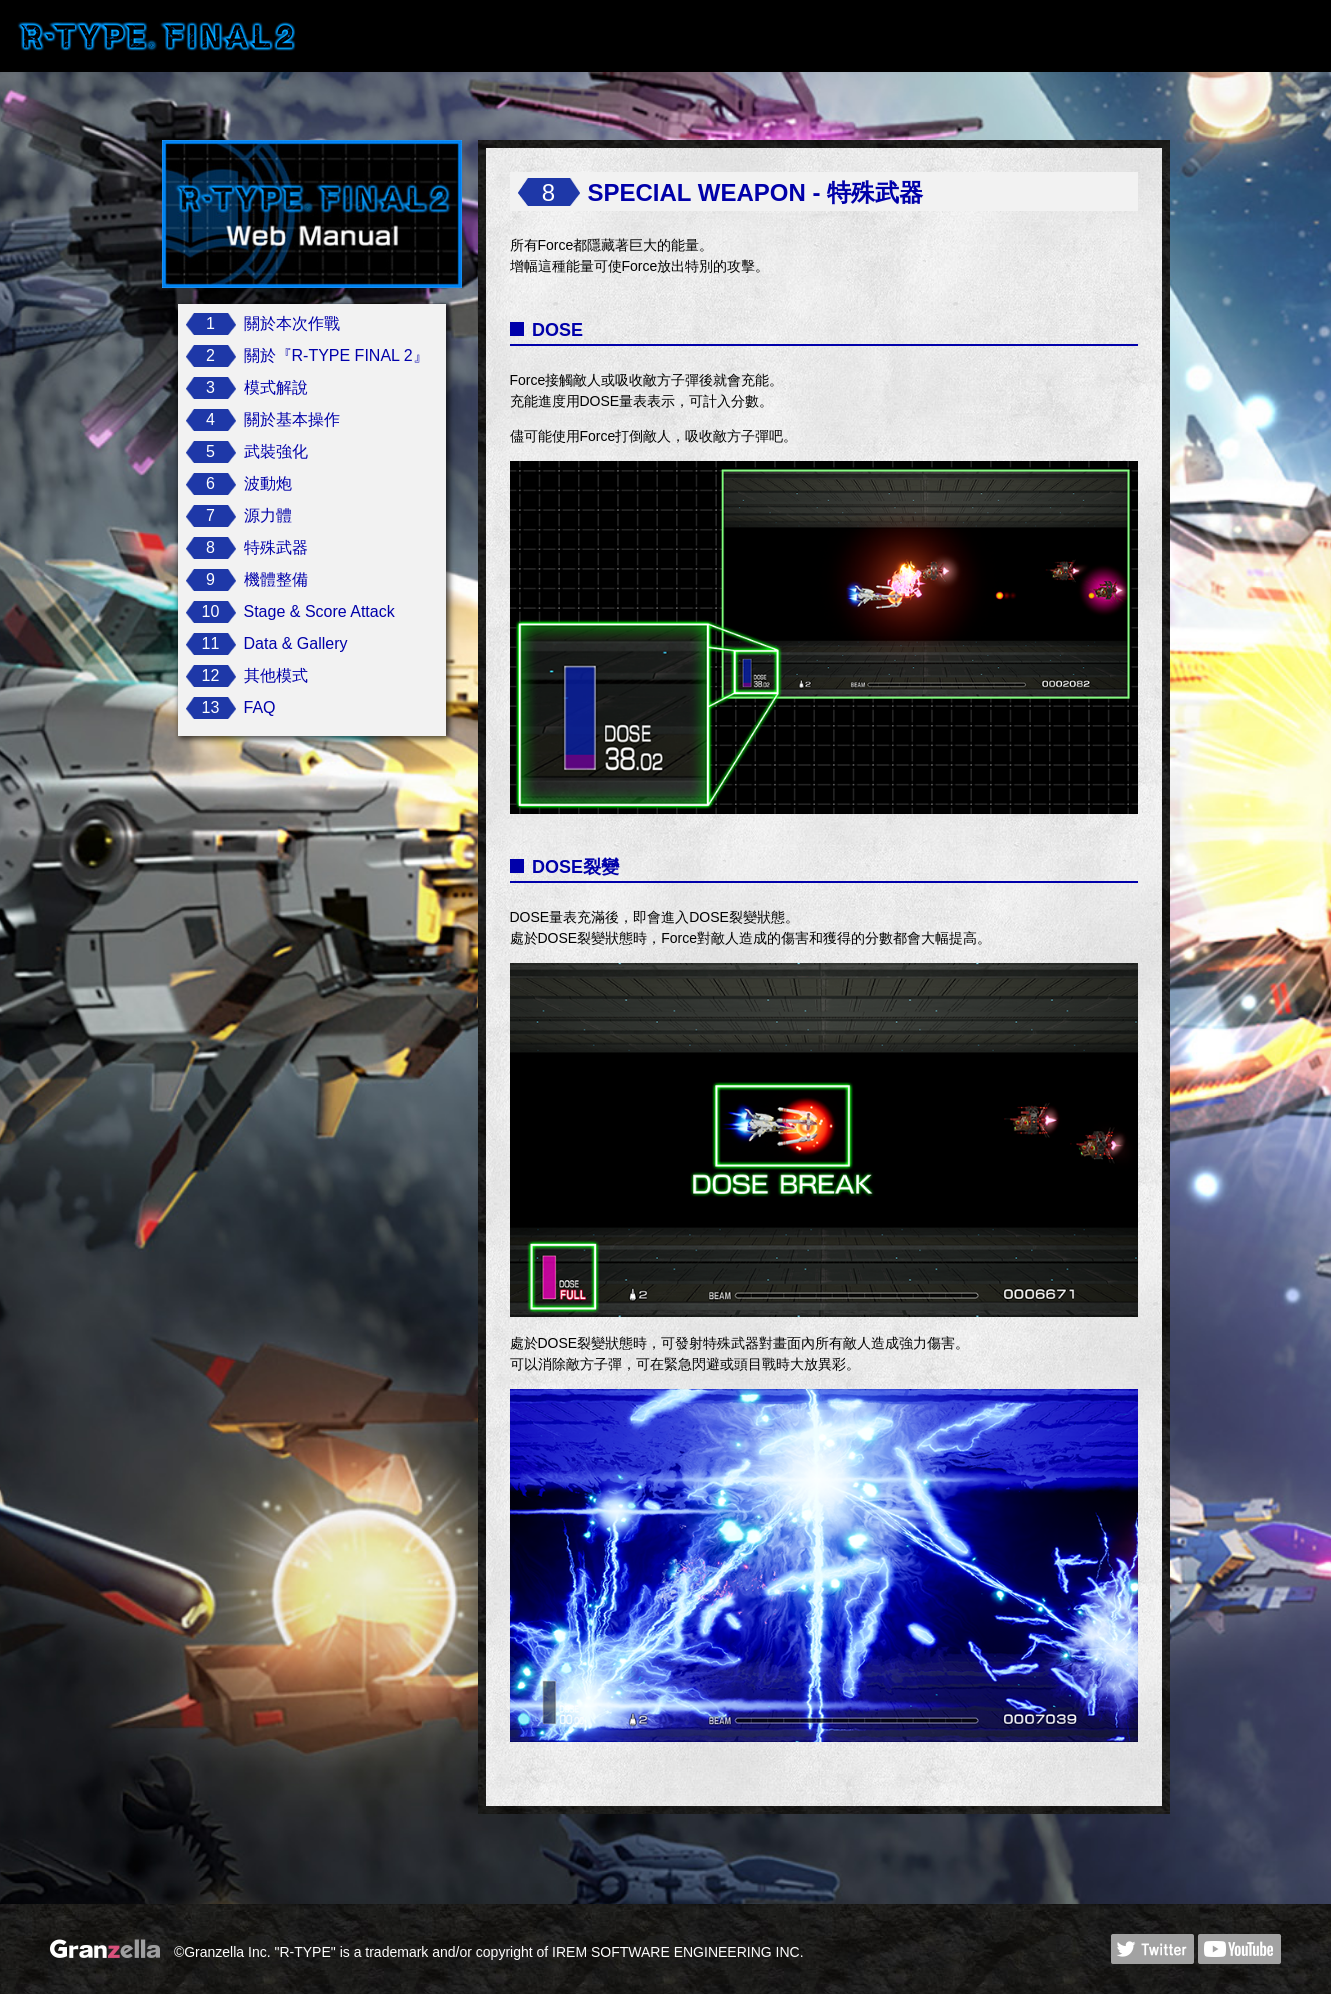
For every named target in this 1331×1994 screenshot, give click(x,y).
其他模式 (276, 675)
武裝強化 (276, 451)
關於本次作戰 (292, 323)
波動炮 (268, 483)
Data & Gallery (296, 643)
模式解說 (276, 387)
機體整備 (276, 579)
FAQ (260, 707)
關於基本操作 (292, 419)
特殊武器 (276, 547)
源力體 (268, 515)
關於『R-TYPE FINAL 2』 (336, 355)
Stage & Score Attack (319, 611)
